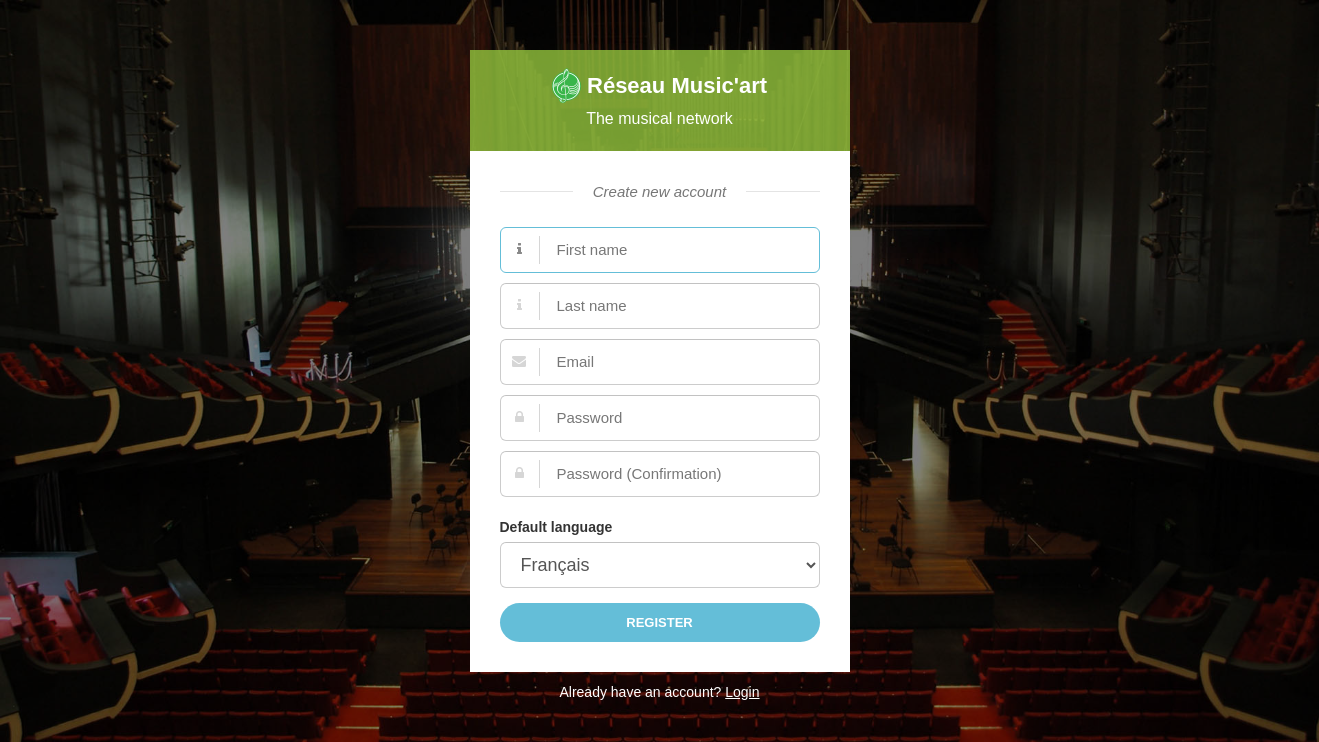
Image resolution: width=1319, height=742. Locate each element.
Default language (556, 527)
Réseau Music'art (659, 85)
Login (742, 692)
